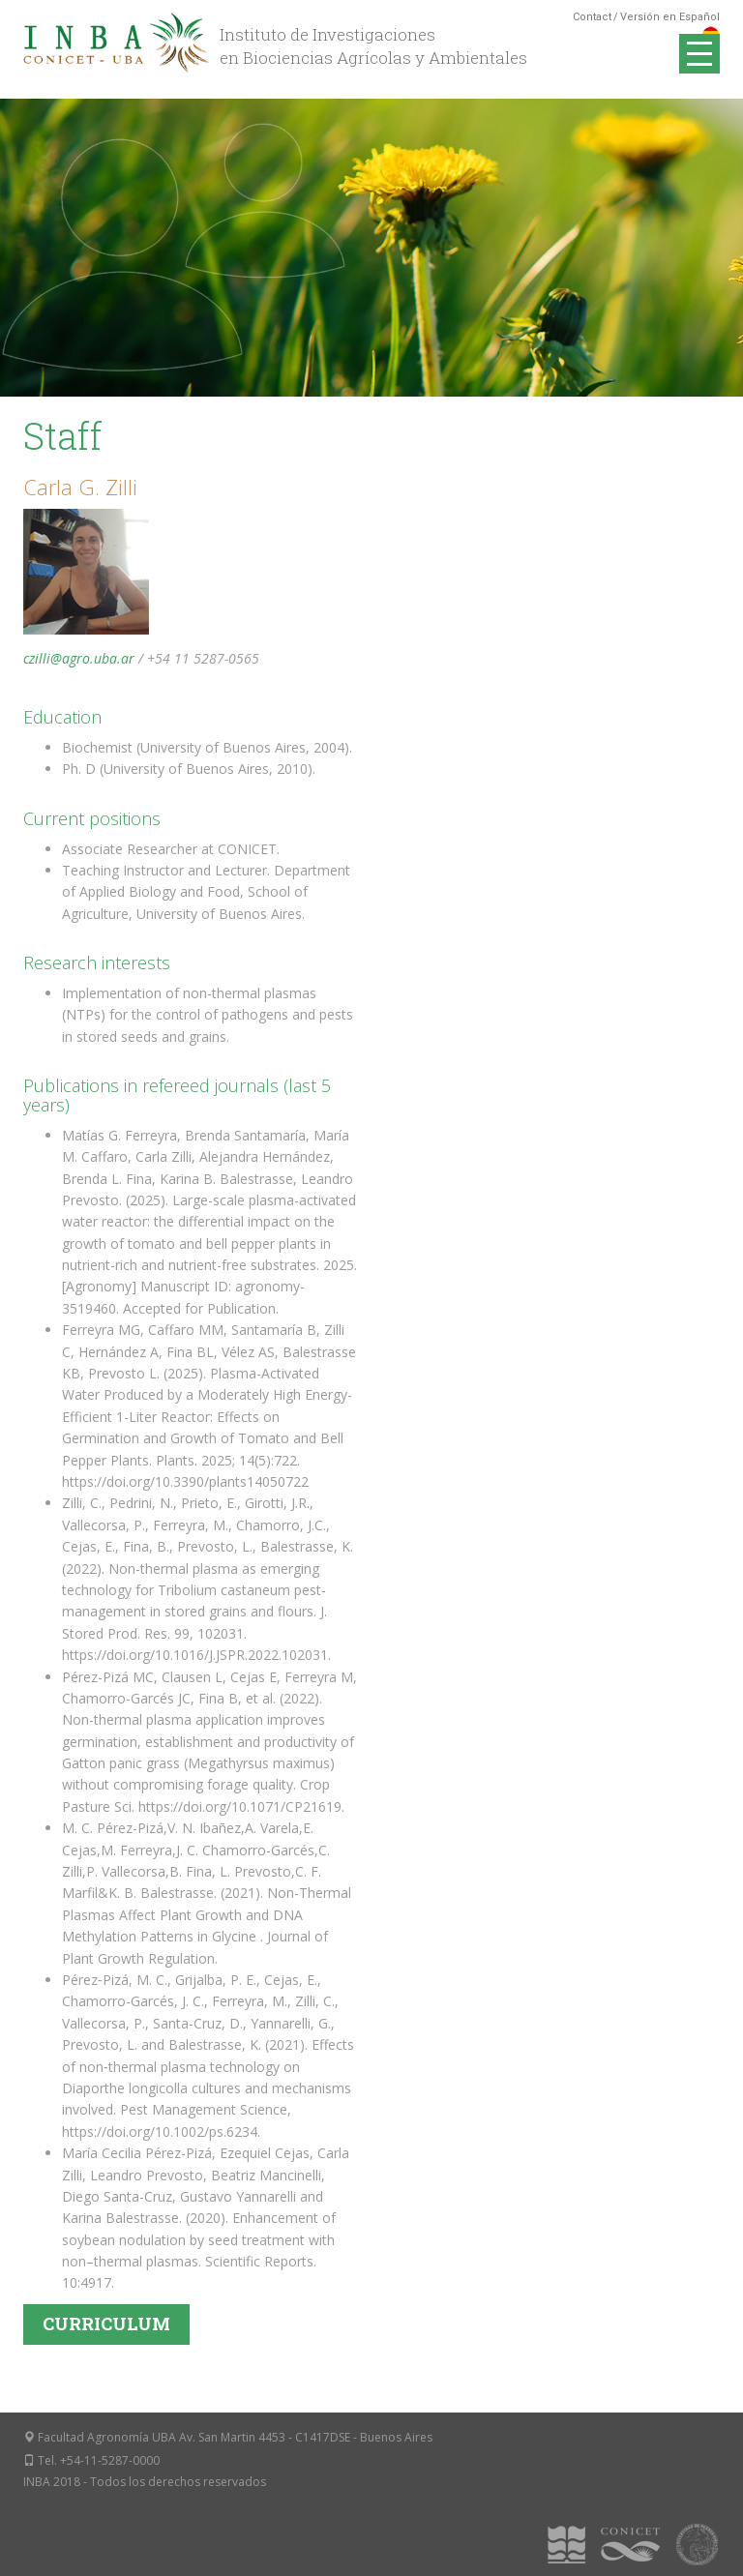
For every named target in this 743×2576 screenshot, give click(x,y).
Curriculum (106, 2323)
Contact (592, 17)
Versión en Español (670, 17)
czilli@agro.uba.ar (80, 658)
